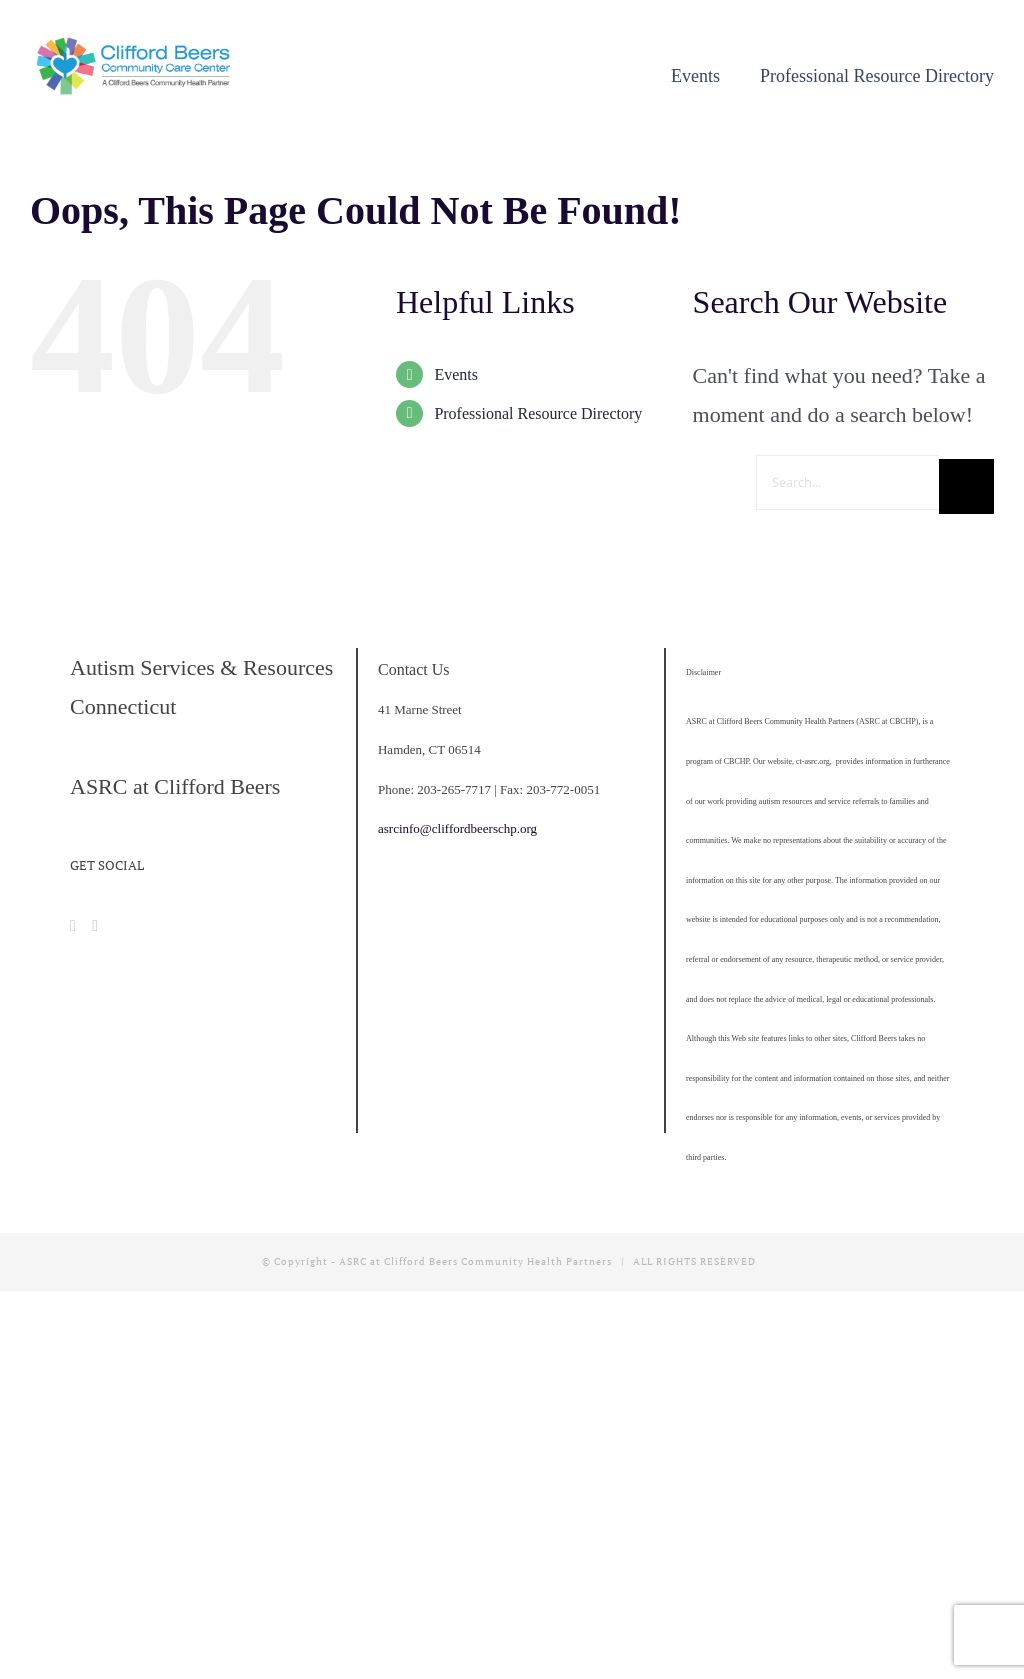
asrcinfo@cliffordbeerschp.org (457, 828)
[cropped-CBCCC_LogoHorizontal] (136, 44)
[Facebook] (73, 926)
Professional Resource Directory (538, 413)
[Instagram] (95, 926)
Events (456, 374)
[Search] (966, 486)
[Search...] (847, 482)
